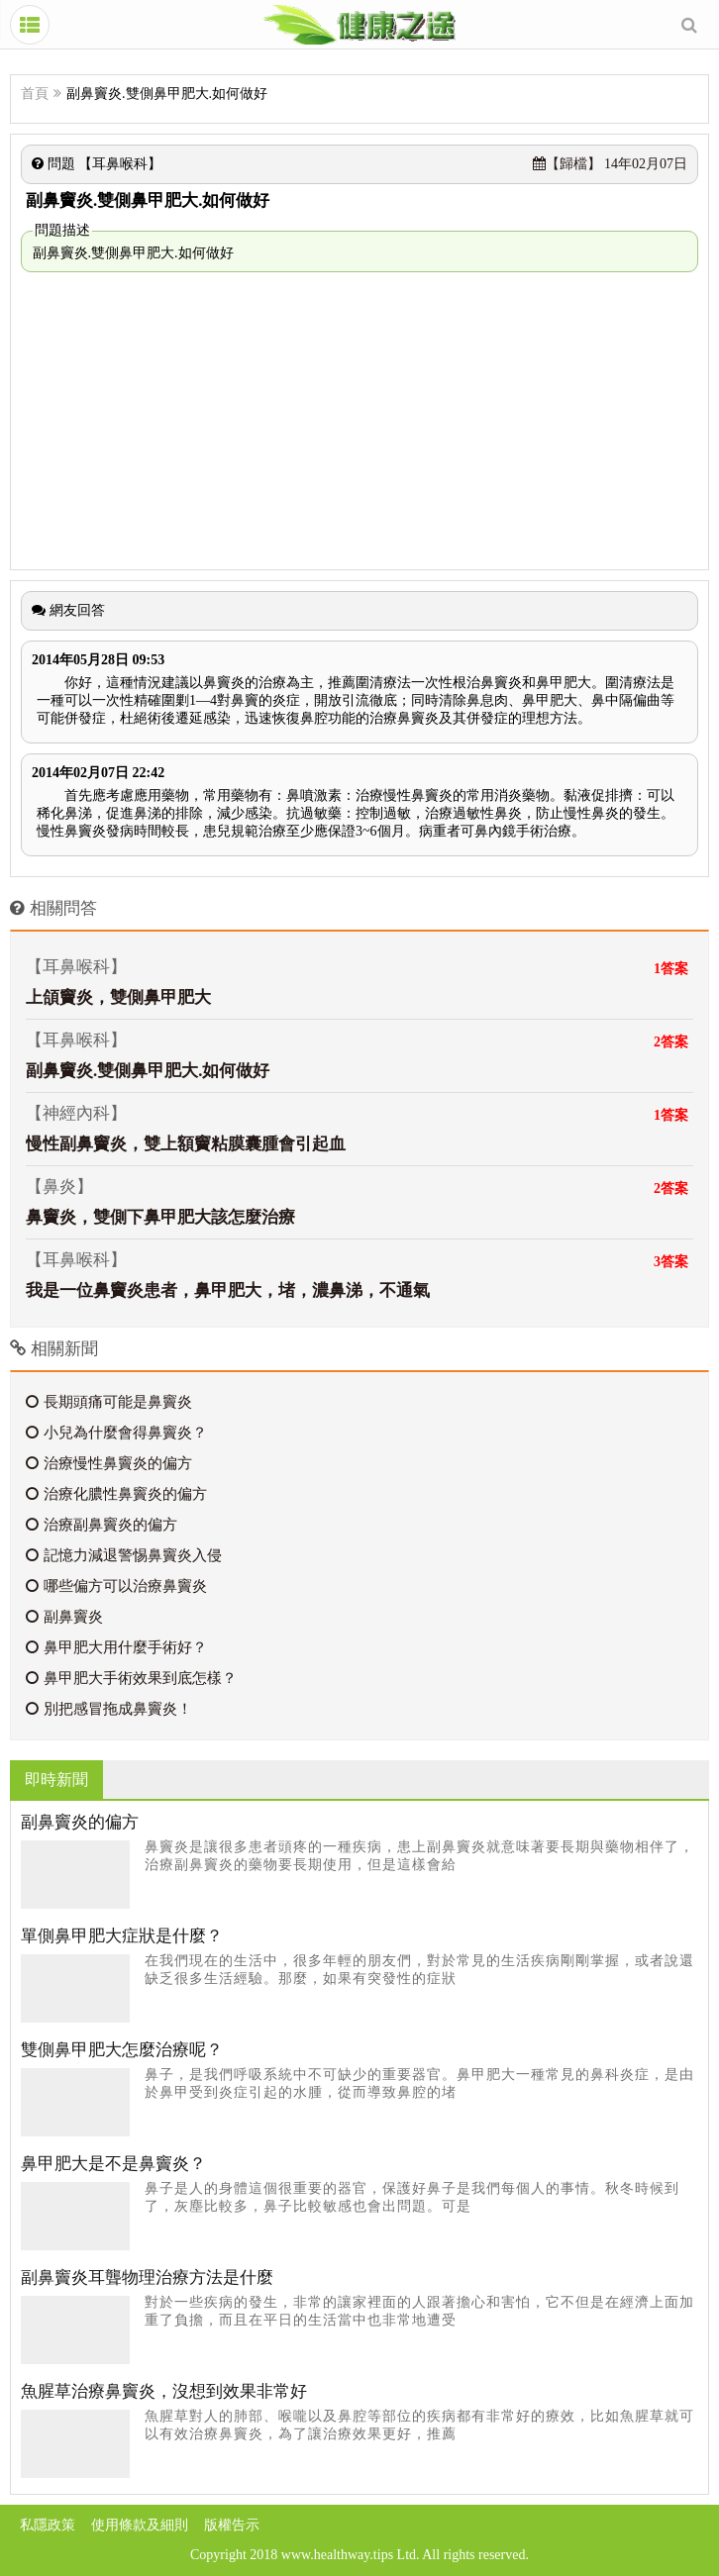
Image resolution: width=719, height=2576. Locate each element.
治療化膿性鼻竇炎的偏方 (116, 1494)
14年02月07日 (610, 163)
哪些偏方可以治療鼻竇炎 (116, 1586)
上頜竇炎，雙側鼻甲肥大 (118, 997)
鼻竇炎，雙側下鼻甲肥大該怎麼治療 (160, 1217)
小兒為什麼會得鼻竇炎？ (116, 1432)
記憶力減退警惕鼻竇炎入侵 (124, 1555)
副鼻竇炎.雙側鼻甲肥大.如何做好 (147, 1070)
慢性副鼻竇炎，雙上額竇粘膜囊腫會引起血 (186, 1144)
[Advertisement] (359, 420)
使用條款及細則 (139, 2525)
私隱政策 (47, 2525)
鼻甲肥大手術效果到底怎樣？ (131, 1678)
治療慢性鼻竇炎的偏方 (109, 1463)
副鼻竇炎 (64, 1617)
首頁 (35, 93)
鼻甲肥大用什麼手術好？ (116, 1647)
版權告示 (231, 2525)
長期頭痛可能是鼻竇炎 (109, 1402)
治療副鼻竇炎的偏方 (101, 1525)
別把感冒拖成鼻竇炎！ (109, 1709)
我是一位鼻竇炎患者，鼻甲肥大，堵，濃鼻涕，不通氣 (228, 1290)
